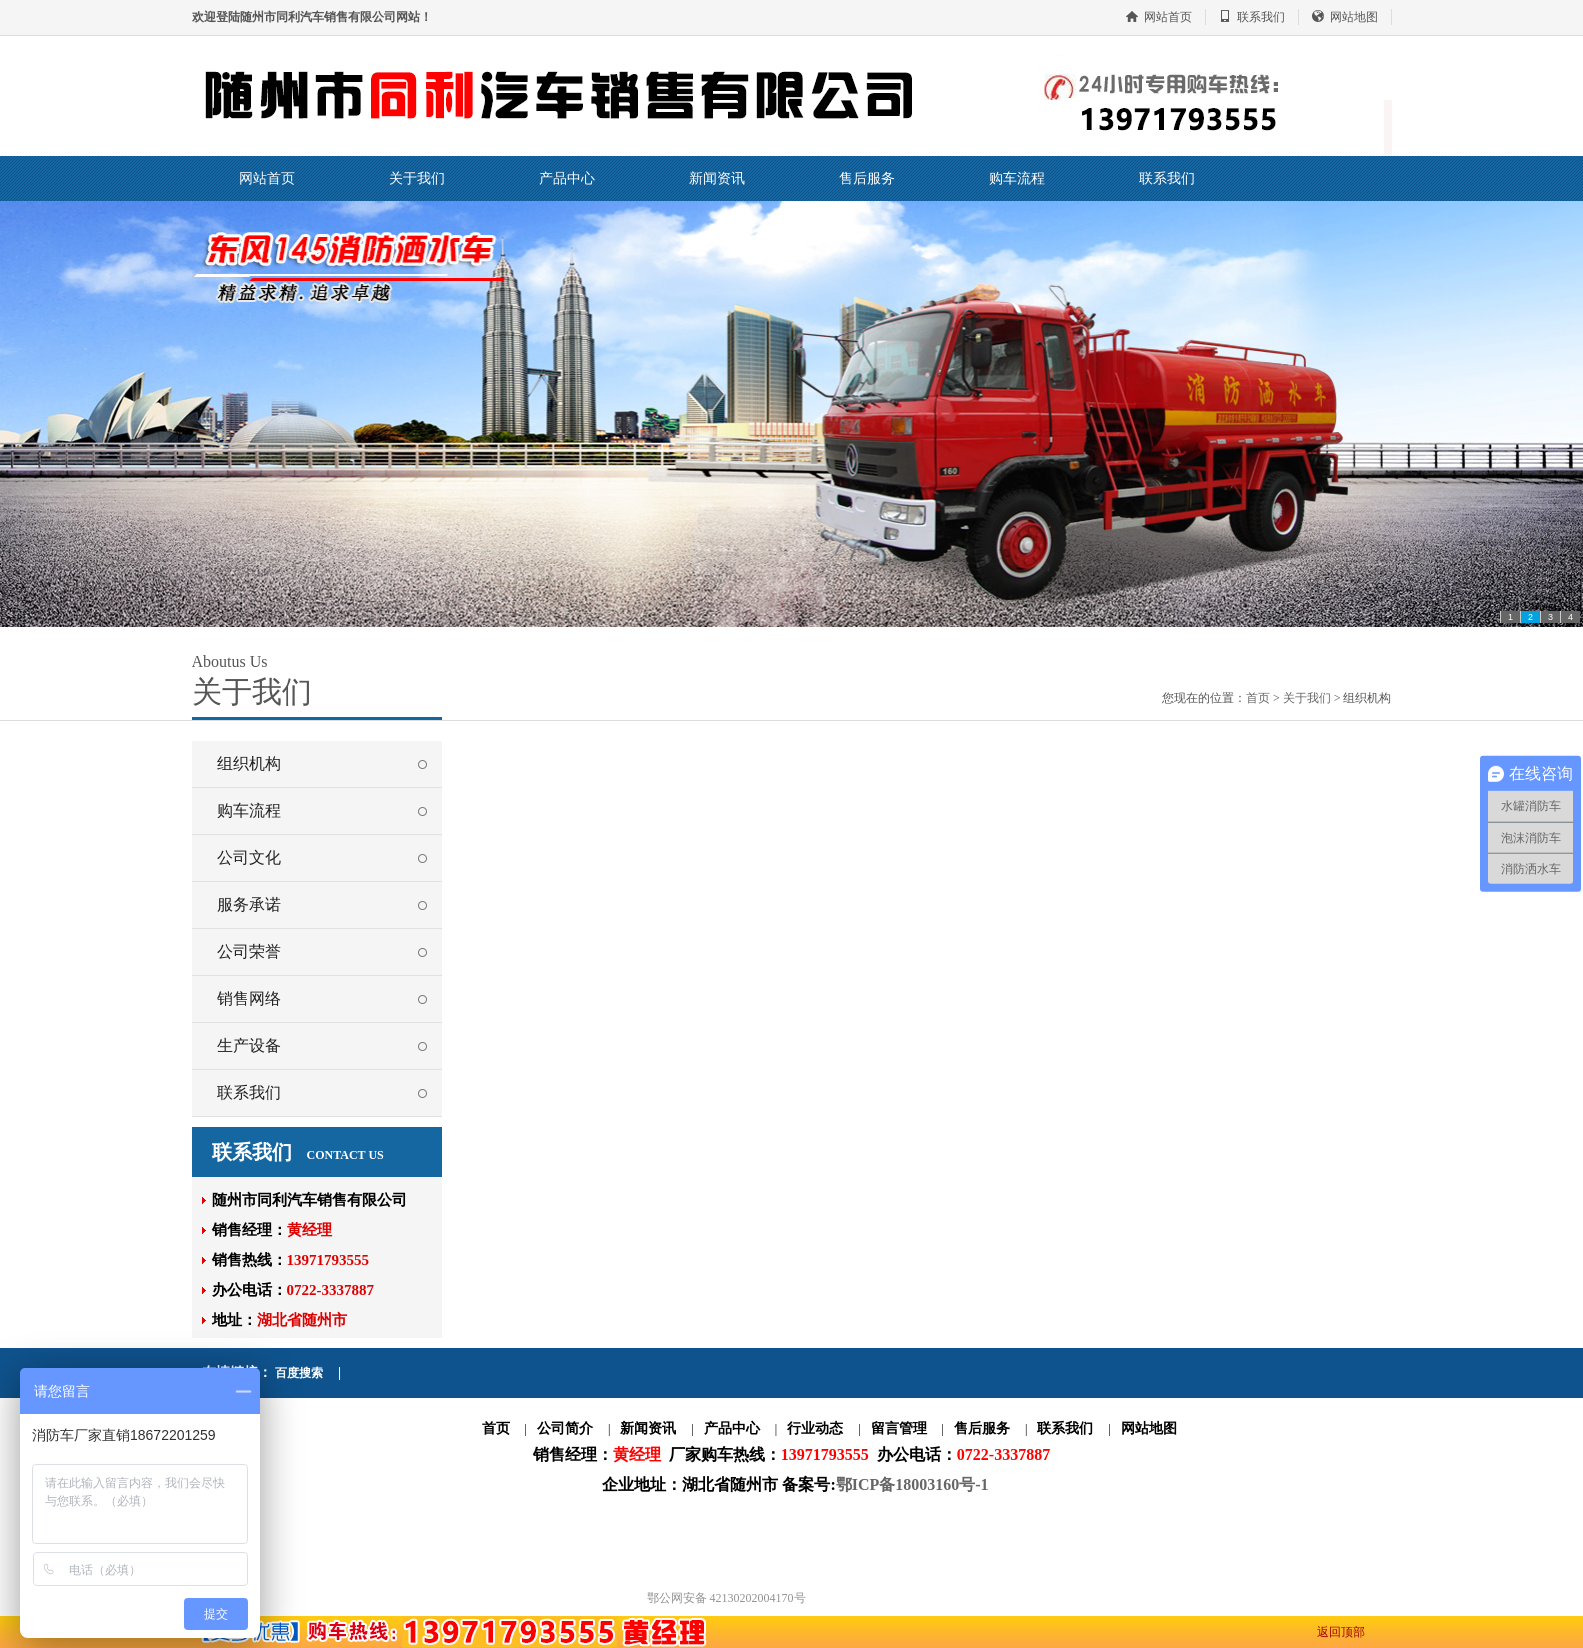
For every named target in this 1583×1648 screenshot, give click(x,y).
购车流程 (1017, 178)
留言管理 (899, 1428)
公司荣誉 (249, 951)
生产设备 (249, 1045)
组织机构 (249, 763)
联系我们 (1261, 17)
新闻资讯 (717, 178)
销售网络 (249, 998)
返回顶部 (1341, 1632)
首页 (1258, 698)
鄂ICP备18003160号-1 (912, 1484)
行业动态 (815, 1428)
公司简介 (565, 1428)
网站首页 (1168, 17)
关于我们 (417, 178)
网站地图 (1354, 17)
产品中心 (567, 178)
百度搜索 (299, 1373)
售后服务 (867, 178)
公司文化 (249, 857)
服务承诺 (249, 904)
